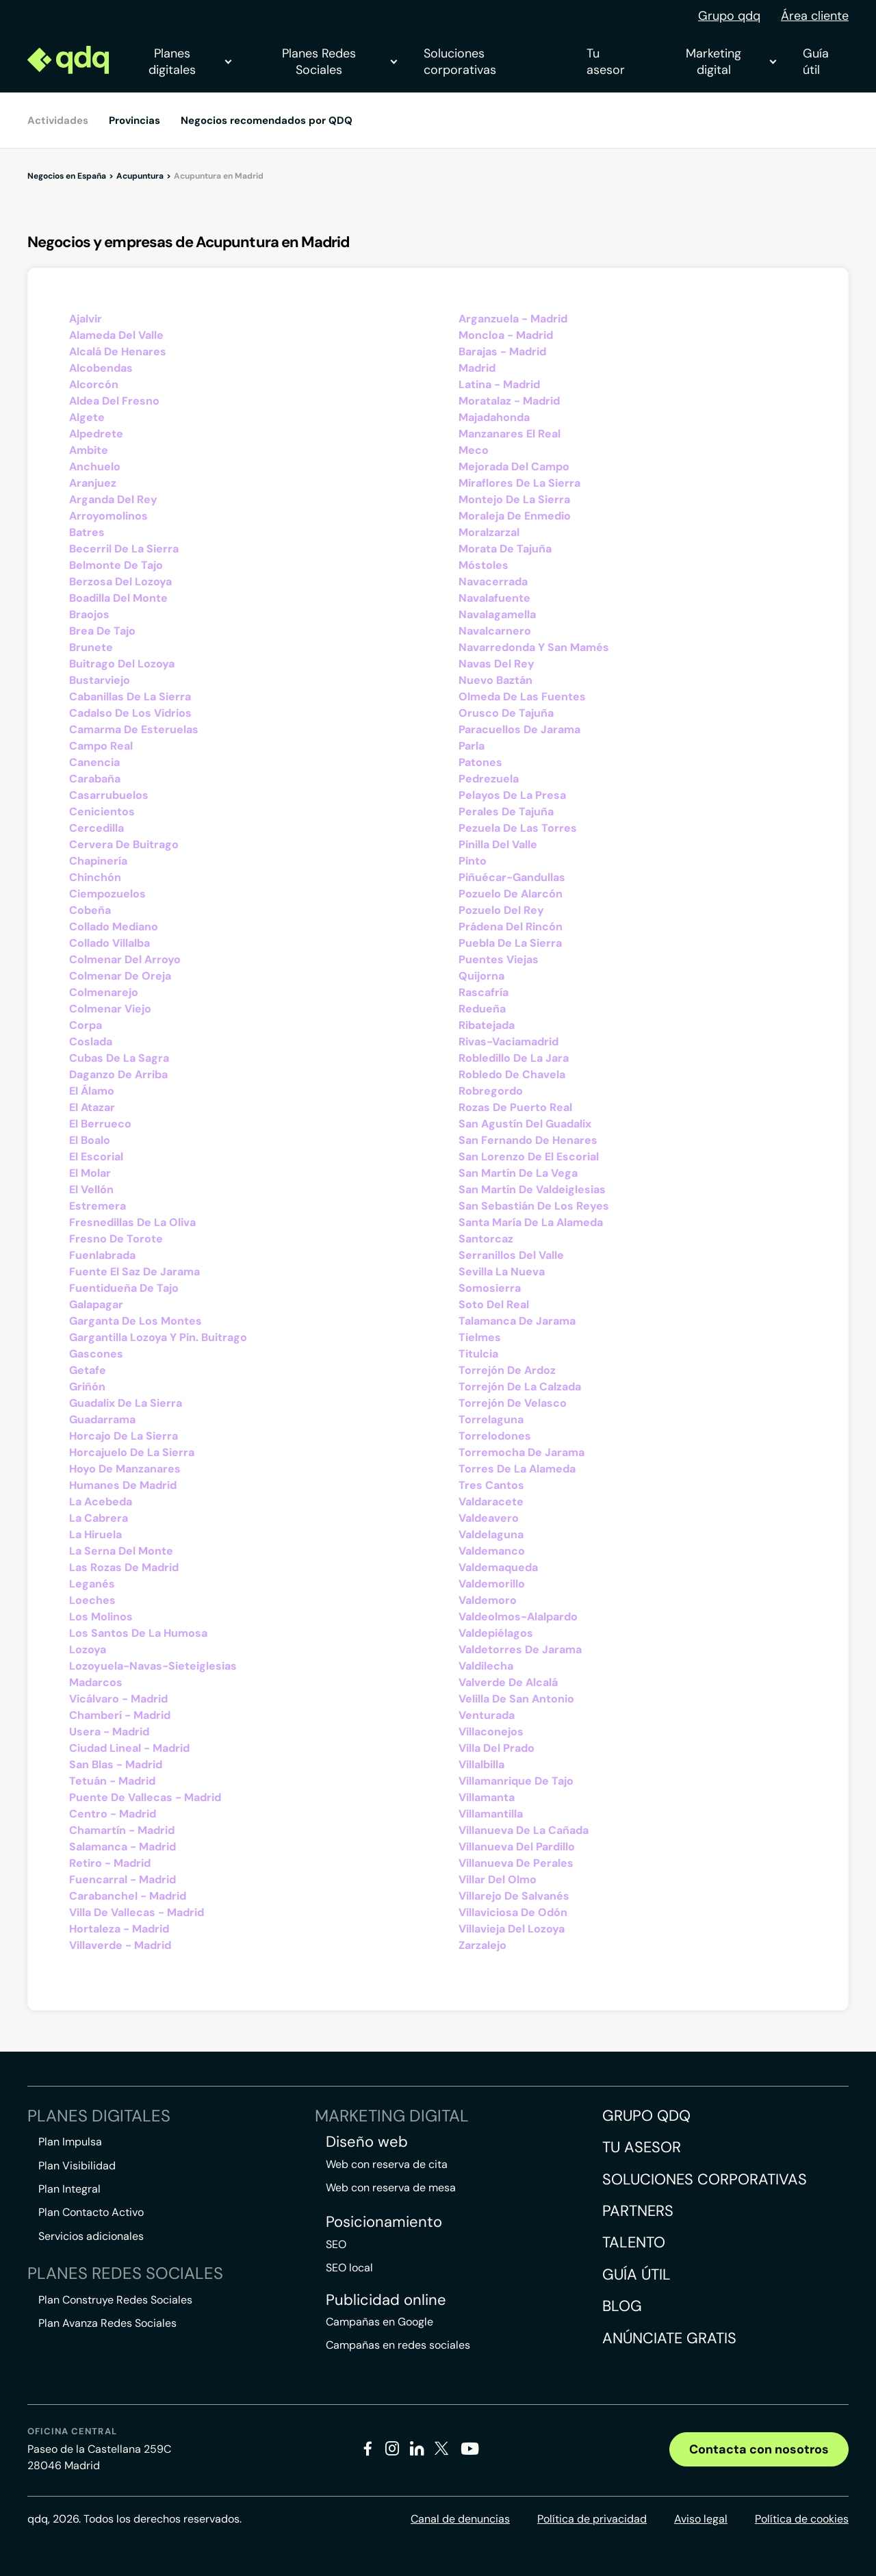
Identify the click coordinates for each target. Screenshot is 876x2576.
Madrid (477, 368)
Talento (633, 2242)
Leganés (92, 1584)
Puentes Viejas (499, 959)
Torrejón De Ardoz (507, 1370)
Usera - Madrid (109, 1731)
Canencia (94, 762)
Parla (472, 746)
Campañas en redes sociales (398, 2345)
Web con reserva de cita (387, 2164)
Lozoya (87, 1649)
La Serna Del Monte (121, 1551)
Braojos (89, 614)
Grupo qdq (729, 16)
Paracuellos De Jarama (519, 729)
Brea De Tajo (102, 631)
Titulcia (478, 1354)
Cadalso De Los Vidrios (130, 713)
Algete (87, 417)
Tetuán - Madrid (112, 1781)
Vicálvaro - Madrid (118, 1699)
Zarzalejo (482, 1945)
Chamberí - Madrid (119, 1715)
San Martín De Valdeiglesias (532, 1189)
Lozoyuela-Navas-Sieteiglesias (153, 1666)
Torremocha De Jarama (521, 1452)
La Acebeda (100, 1501)
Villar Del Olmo (498, 1879)
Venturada (487, 1715)
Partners (637, 2211)
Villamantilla (491, 1814)
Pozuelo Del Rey (501, 910)
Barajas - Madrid (502, 351)
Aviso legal (700, 2519)
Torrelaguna (491, 1419)
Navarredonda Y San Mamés (534, 647)
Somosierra (490, 1288)
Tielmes (480, 1337)
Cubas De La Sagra (119, 1058)
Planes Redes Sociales (339, 61)
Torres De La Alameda (517, 1469)
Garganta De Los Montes (135, 1321)
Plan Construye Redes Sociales (115, 2300)
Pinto (473, 861)
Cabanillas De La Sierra (130, 696)
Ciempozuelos (107, 894)
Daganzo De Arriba (118, 1074)
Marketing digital (730, 61)
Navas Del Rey (496, 663)
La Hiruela (95, 1534)
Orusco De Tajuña (506, 713)
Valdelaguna (491, 1534)
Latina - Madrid (499, 384)
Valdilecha (486, 1666)
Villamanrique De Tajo (516, 1781)
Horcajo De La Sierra (123, 1436)
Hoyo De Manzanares (125, 1469)
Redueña (482, 1009)
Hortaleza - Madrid (119, 1929)
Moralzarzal (489, 532)
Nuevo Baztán (495, 680)
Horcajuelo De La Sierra (131, 1452)
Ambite (88, 450)
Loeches (92, 1600)
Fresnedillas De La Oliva (132, 1222)
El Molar (90, 1173)
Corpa (85, 1025)
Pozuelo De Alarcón (511, 894)
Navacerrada (493, 581)
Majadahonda (494, 417)
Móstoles (483, 565)
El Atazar (92, 1107)
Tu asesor (606, 61)
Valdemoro (488, 1600)
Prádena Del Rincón (511, 926)
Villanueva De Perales (516, 1863)
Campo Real (101, 746)
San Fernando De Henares (528, 1140)
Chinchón (95, 877)
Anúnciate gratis (669, 2338)
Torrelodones (495, 1436)
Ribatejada (487, 1025)
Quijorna (481, 976)
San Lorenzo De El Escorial (529, 1156)
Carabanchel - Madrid (127, 1896)
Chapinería (98, 861)
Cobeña (90, 910)
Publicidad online (386, 2300)
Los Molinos (101, 1616)
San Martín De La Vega (518, 1173)
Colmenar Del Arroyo (125, 959)
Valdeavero (489, 1518)
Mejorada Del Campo (514, 466)
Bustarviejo (99, 680)
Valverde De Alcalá (508, 1682)
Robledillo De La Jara (514, 1058)
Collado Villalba (109, 943)
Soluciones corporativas (460, 61)
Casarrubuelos (109, 795)
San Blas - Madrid (115, 1764)
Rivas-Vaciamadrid (508, 1041)
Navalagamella (497, 614)
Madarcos (96, 1682)
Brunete (91, 647)
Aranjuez (92, 483)
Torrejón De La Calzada (520, 1386)
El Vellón (91, 1189)
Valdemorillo (492, 1584)
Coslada (90, 1041)
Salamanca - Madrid (122, 1846)
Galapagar (96, 1304)
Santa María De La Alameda (531, 1222)
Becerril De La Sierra (124, 548)
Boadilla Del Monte (118, 598)
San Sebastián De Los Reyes (534, 1206)
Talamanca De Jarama (517, 1321)
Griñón (87, 1386)
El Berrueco (100, 1124)
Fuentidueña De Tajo (124, 1288)
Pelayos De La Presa (512, 795)
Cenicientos (102, 811)
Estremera (97, 1206)
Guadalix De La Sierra (125, 1403)
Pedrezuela (489, 778)
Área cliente (815, 16)
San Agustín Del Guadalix (525, 1124)
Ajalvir (85, 318)
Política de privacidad (592, 2519)
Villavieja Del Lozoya (512, 1929)
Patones (480, 762)
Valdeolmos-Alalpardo (518, 1616)
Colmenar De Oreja (120, 976)
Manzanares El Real (510, 433)
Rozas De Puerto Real (515, 1107)
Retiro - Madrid (110, 1863)
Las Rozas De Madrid (124, 1567)
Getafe (87, 1370)
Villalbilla (481, 1764)
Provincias (134, 120)
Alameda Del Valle (116, 335)
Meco (474, 450)
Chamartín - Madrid (122, 1830)
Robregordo (491, 1091)
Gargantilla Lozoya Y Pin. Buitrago (158, 1337)
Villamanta (487, 1797)
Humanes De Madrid (123, 1485)
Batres (87, 532)
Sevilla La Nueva (502, 1271)
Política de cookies (802, 2519)
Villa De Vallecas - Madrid (136, 1912)
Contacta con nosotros (759, 2449)
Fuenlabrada (102, 1255)
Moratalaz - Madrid (509, 401)
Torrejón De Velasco (513, 1403)
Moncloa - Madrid (506, 335)
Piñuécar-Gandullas (512, 877)
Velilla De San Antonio (516, 1699)
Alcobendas (101, 368)
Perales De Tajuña (506, 811)
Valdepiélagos (496, 1633)
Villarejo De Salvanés (514, 1896)
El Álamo (91, 1091)
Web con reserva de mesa (391, 2187)
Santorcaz (486, 1239)
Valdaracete (491, 1501)
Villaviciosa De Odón (513, 1912)
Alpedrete (96, 433)
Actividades (57, 120)
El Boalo (89, 1140)
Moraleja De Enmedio (515, 516)
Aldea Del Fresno (114, 401)
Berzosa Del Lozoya (120, 581)
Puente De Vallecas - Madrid (145, 1797)
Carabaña (94, 778)
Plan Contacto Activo (91, 2212)
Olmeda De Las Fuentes (522, 696)
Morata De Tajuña (505, 548)
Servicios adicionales (91, 2236)
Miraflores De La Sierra (519, 483)
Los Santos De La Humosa (138, 1633)
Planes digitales (190, 61)
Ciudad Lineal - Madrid (129, 1748)
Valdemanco (492, 1551)
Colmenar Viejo (110, 1009)
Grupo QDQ (646, 2116)
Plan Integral (69, 2189)
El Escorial (96, 1156)
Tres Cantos (491, 1485)
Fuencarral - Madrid (122, 1879)
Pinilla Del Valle (498, 844)
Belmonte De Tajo (116, 565)
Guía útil (816, 61)
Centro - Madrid (112, 1814)
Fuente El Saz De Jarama (134, 1271)
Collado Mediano (113, 926)
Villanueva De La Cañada (524, 1830)
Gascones (96, 1354)
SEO (336, 2244)
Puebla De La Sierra (510, 943)
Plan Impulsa (70, 2141)
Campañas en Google (379, 2321)
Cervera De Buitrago (124, 844)
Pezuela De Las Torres (518, 828)
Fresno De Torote (116, 1239)
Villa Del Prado (496, 1748)
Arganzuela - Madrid (513, 318)
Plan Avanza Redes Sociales (107, 2323)
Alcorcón (93, 384)
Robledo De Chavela (512, 1074)
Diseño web (367, 2142)
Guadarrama (102, 1419)
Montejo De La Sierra (514, 499)
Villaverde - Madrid (120, 1945)
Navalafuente (494, 598)
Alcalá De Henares (117, 351)
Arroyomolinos (108, 516)
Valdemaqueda (498, 1567)
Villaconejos (491, 1731)
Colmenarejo (103, 992)
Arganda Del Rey (113, 499)
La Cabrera (98, 1518)
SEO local (349, 2267)
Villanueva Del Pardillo (517, 1846)
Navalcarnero (495, 631)
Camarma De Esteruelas (133, 729)
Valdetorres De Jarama (520, 1649)
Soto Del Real (494, 1304)
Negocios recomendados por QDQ (266, 120)
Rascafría (483, 992)
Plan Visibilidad (77, 2165)
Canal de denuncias (460, 2519)
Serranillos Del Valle (511, 1255)
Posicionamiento (384, 2222)
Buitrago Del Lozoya (122, 663)
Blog (622, 2306)
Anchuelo (94, 466)
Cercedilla (96, 828)
